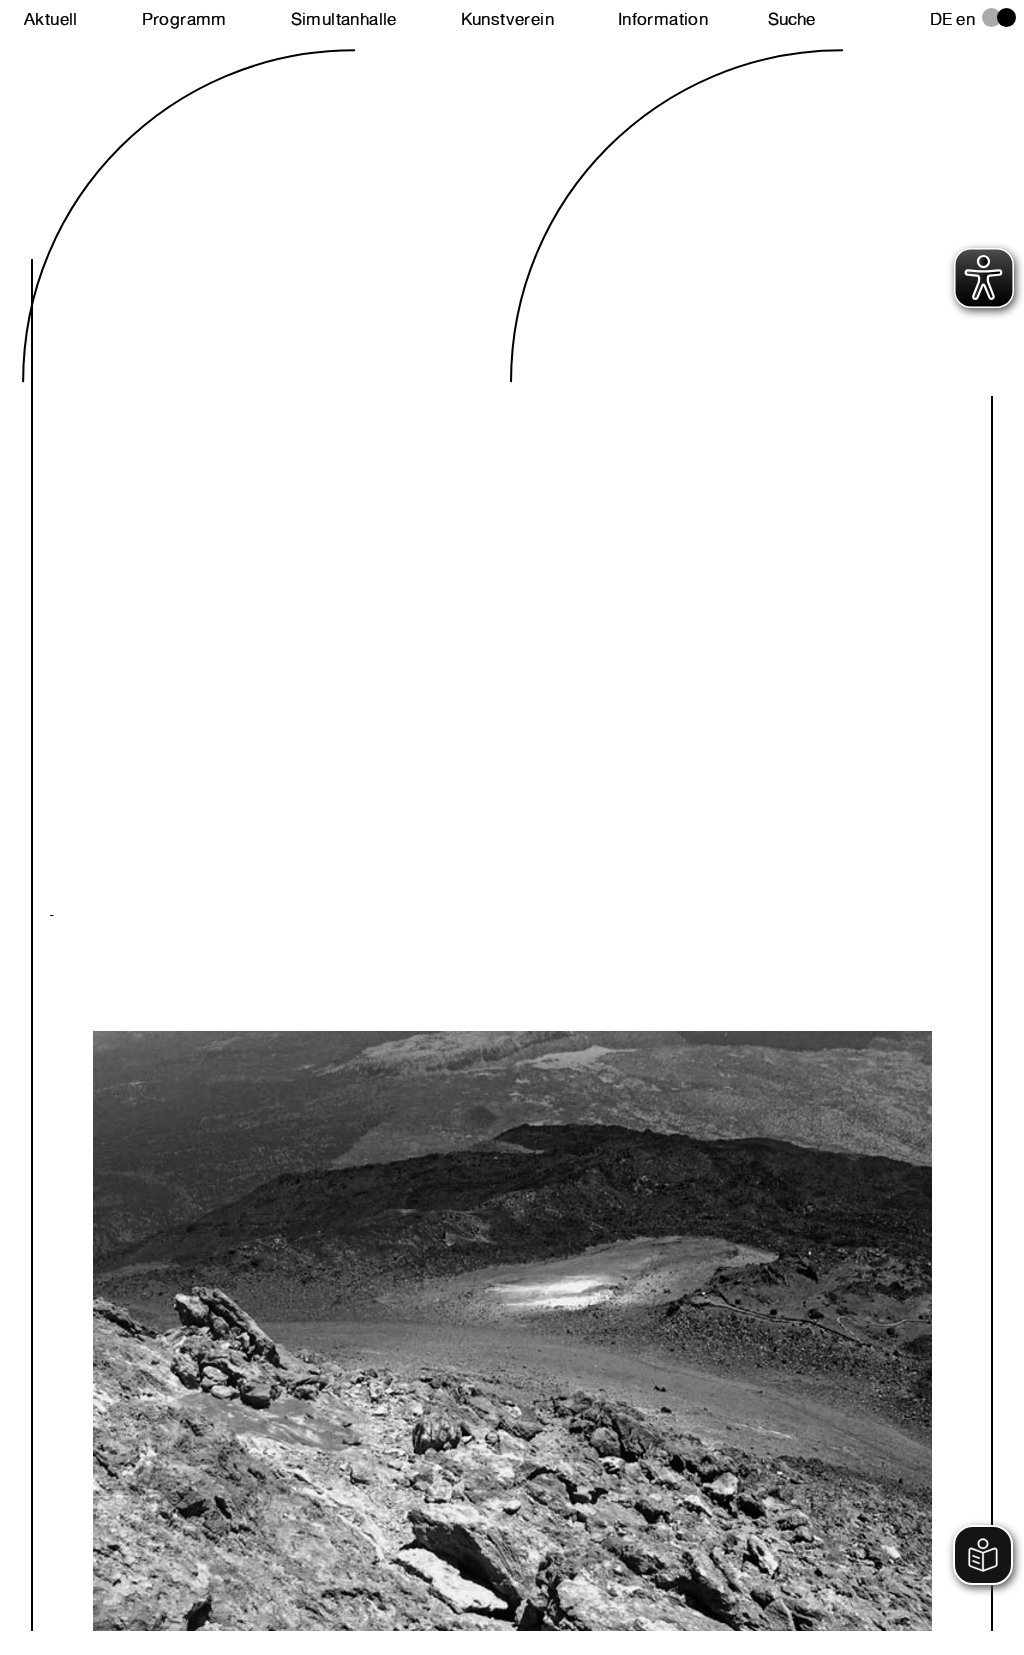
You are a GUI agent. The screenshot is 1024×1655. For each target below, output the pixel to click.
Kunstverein (507, 19)
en (965, 19)
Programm (184, 19)
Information (663, 19)
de (941, 19)
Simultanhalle (344, 19)
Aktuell (51, 19)
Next (281, 1237)
